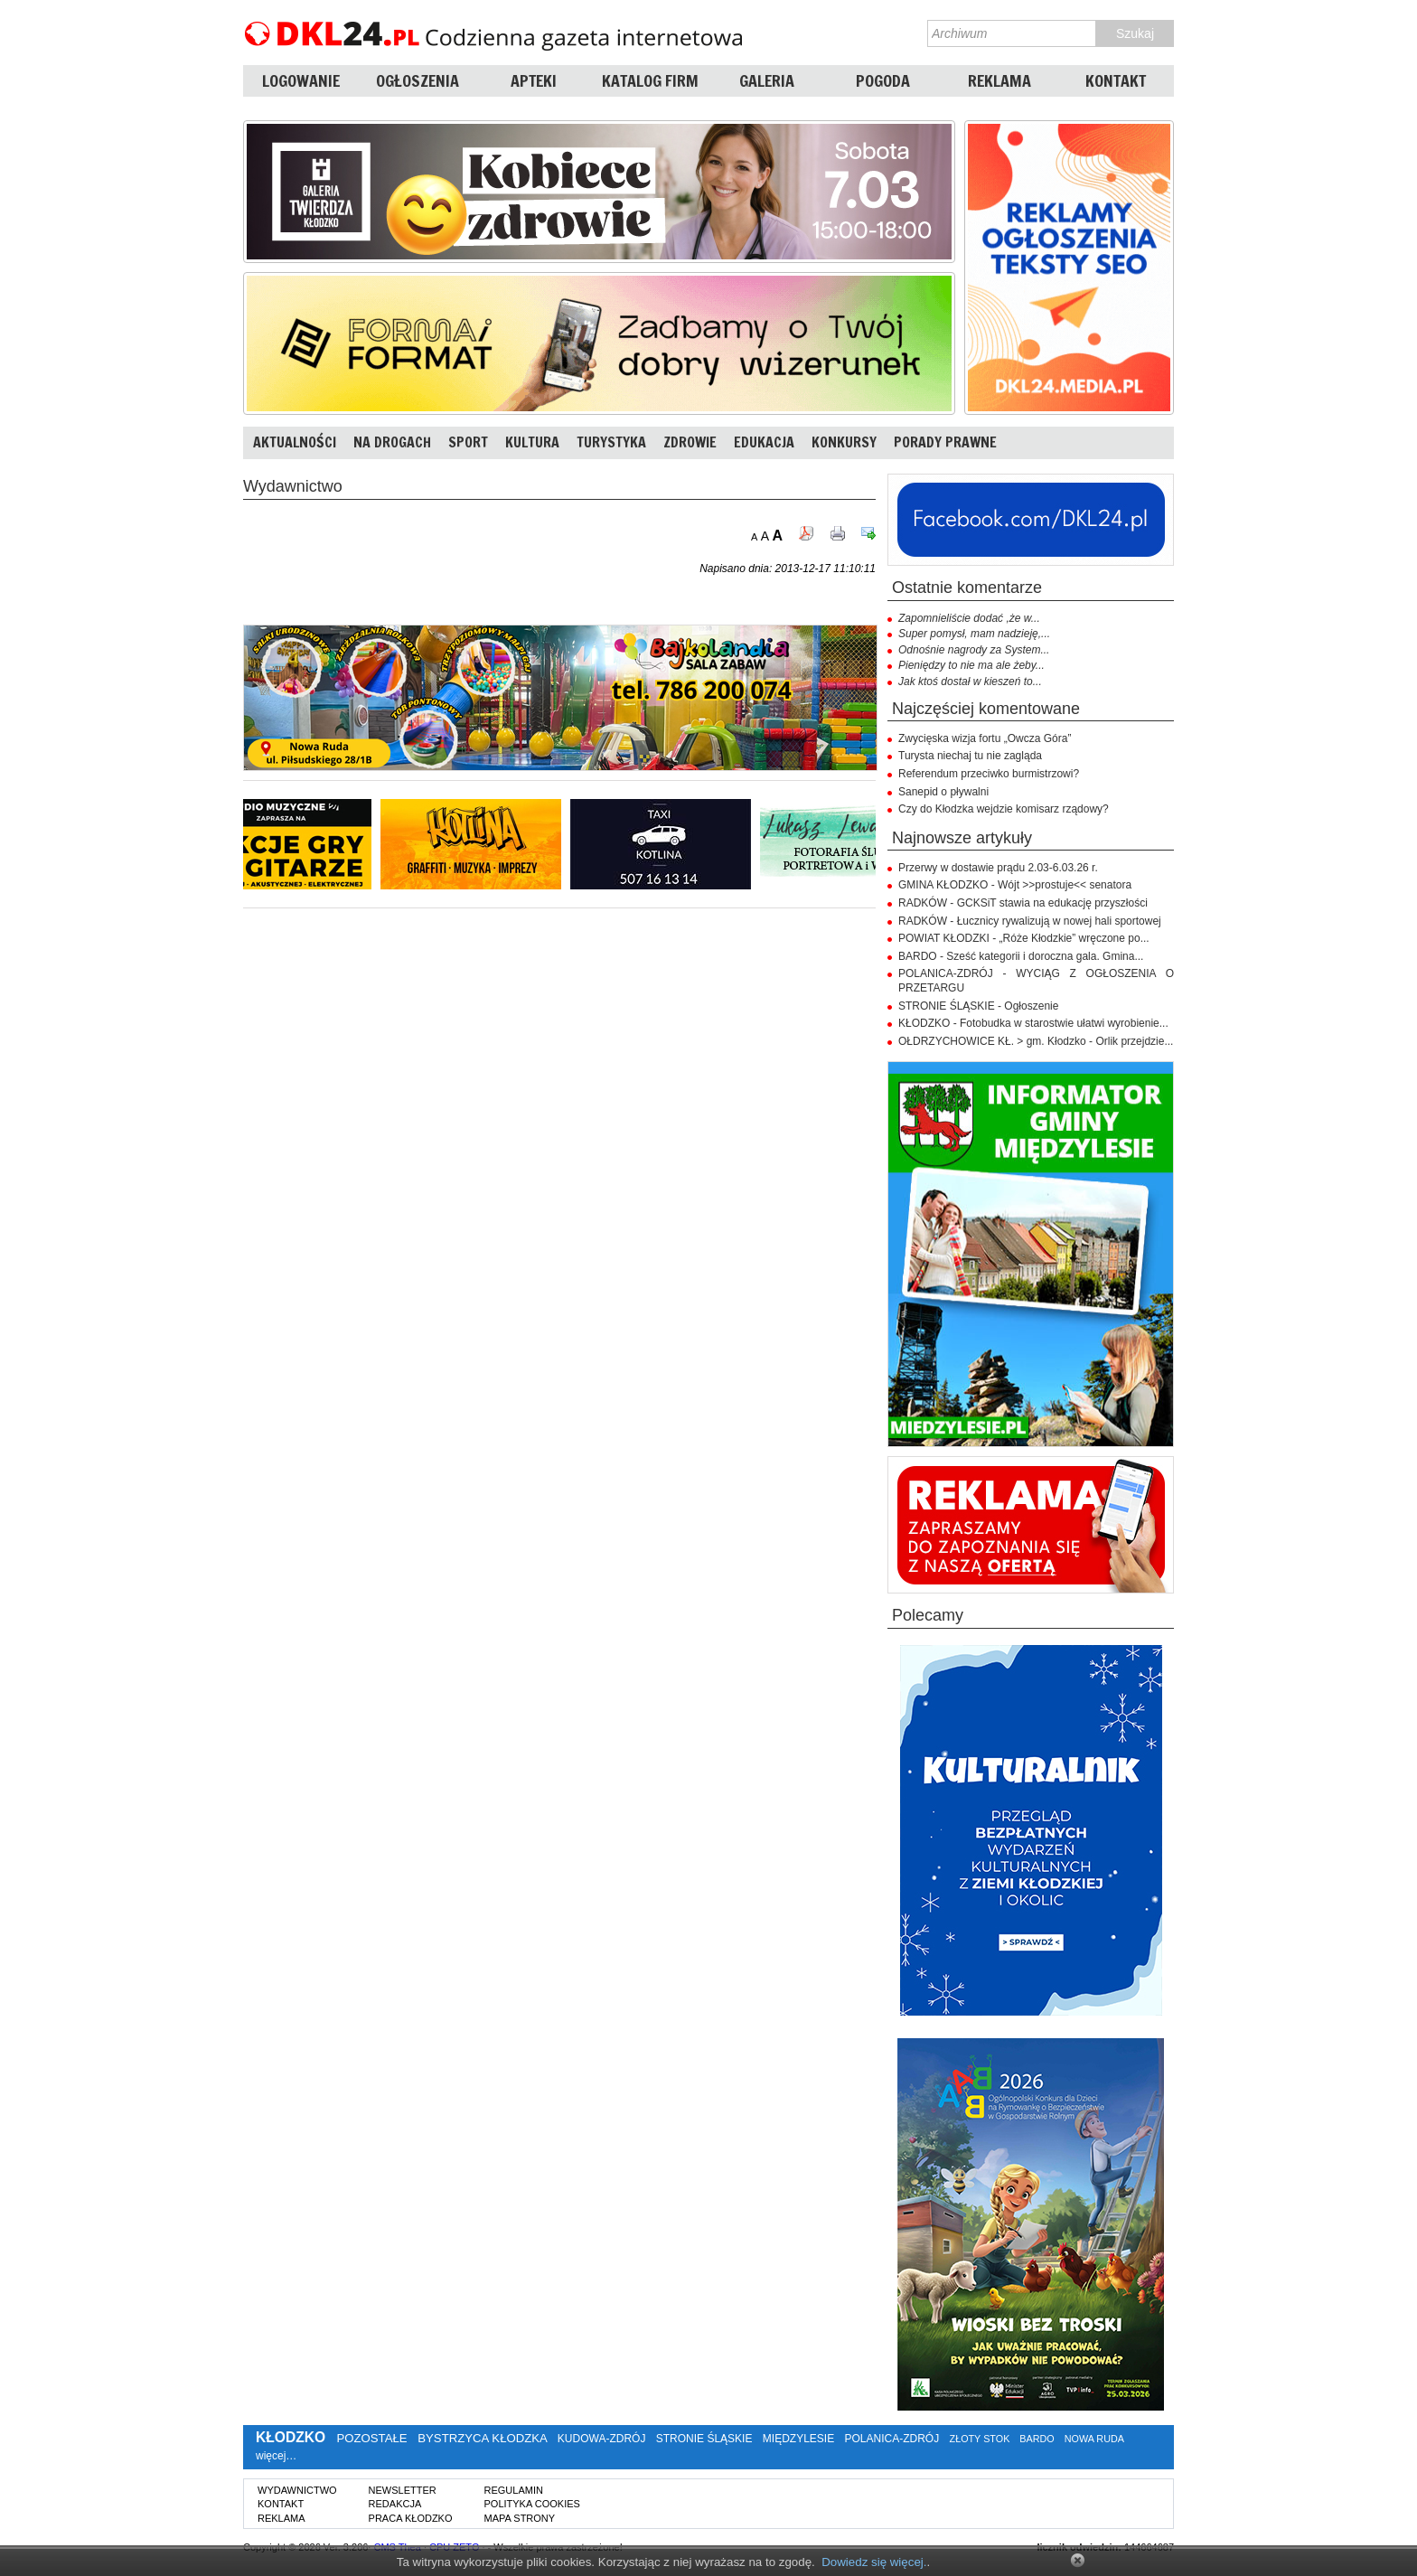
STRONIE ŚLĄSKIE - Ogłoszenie (978, 1006)
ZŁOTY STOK (980, 2438)
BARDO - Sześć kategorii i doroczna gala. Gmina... (1020, 956)
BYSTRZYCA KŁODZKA (482, 2438)
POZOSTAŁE (371, 2438)
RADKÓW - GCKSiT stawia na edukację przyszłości (1023, 903)
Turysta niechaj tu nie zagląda (970, 755)
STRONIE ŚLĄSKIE (704, 2438)
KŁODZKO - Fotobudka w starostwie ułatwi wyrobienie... (1033, 1023)
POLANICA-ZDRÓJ (892, 2438)
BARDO (1036, 2438)
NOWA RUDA (1094, 2438)
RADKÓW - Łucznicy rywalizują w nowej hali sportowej (1029, 921)
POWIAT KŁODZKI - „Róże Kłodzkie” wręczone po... (1024, 938)
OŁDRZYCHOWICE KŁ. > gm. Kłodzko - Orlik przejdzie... (1035, 1041)
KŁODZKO (290, 2437)
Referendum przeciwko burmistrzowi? (988, 773)
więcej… (276, 2455)
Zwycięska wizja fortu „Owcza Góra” (984, 738)
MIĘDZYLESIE (798, 2438)
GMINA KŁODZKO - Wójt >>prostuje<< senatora (1014, 885)
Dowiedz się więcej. (873, 2562)
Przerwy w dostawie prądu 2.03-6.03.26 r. (998, 867)
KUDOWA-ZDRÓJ (602, 2438)
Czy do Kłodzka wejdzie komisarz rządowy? (1003, 809)
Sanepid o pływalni (943, 791)
